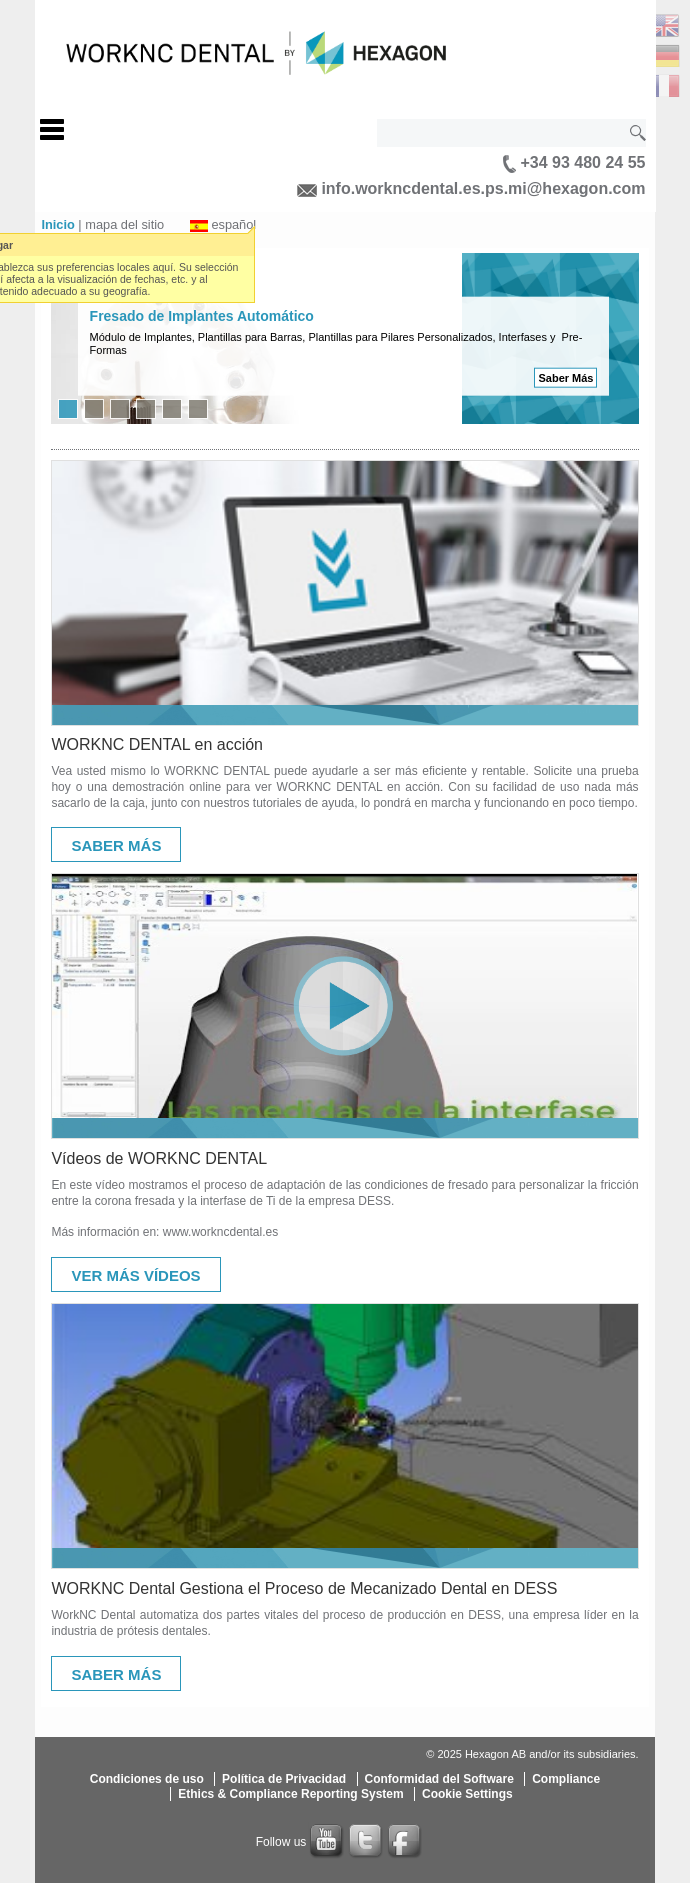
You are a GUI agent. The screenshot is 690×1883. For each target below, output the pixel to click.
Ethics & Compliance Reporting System (290, 1794)
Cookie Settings (467, 1794)
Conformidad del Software (439, 1779)
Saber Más (565, 378)
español (233, 224)
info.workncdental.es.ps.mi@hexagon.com (471, 188)
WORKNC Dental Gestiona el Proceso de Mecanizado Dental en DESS (304, 1588)
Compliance (566, 1779)
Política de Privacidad (284, 1779)
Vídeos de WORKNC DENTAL (159, 1158)
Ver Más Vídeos (135, 1275)
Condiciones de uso (147, 1779)
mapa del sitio (124, 224)
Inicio (57, 224)
